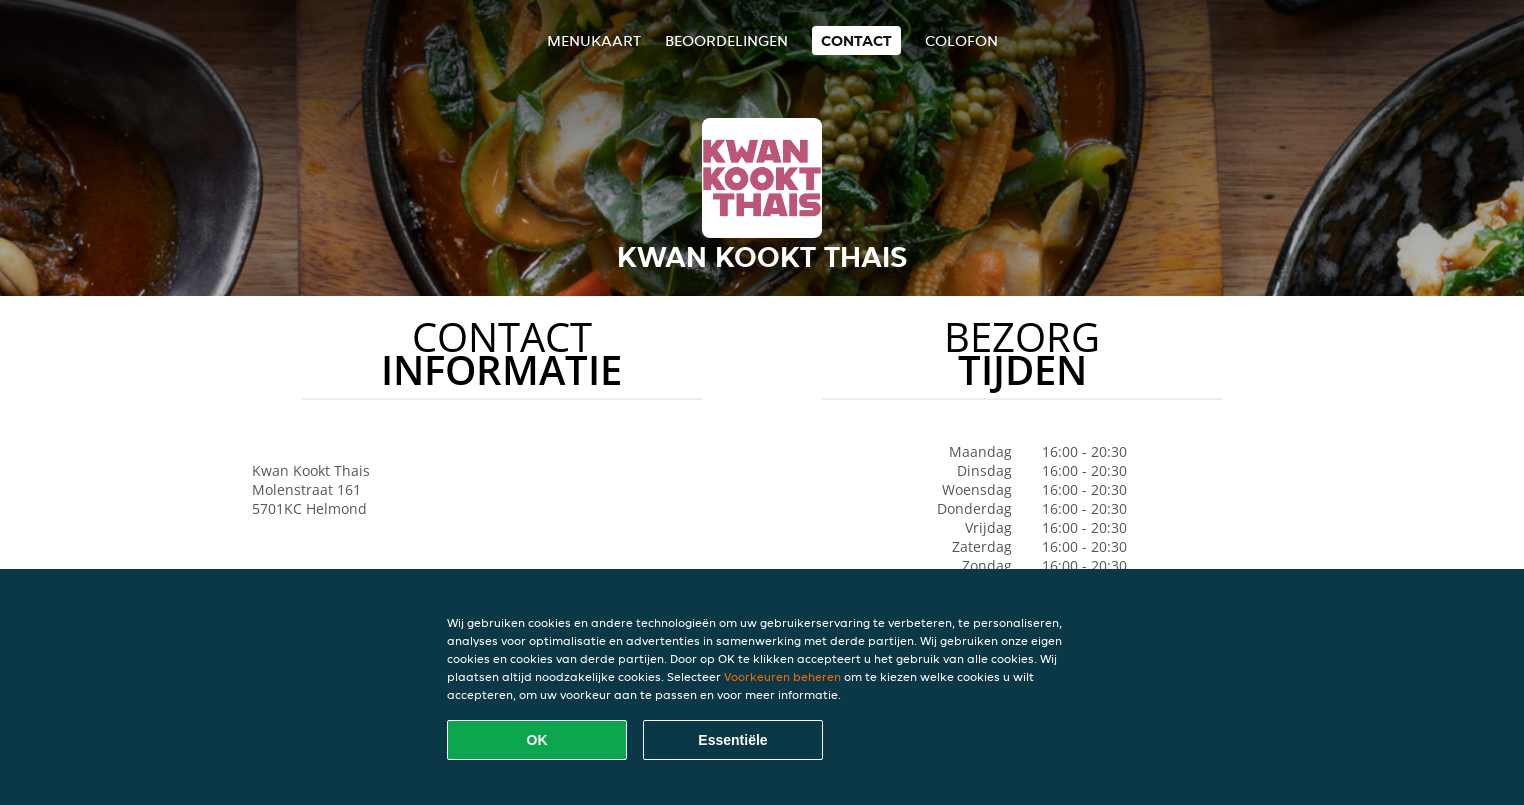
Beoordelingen (726, 40)
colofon (961, 40)
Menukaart (594, 40)
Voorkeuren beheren (782, 676)
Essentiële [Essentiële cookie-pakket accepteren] (732, 740)
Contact (856, 40)
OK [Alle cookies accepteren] (537, 740)
